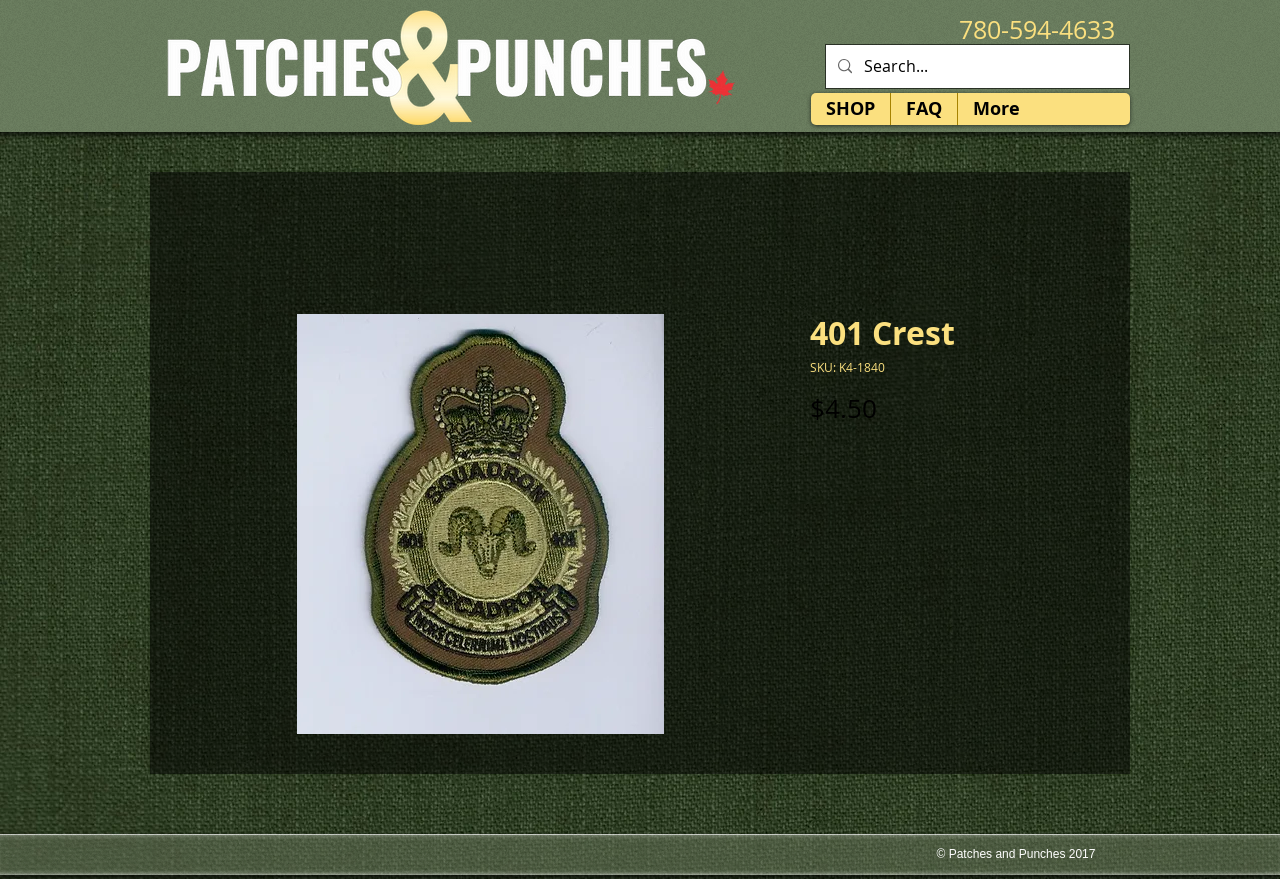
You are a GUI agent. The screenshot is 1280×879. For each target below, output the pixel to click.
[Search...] (975, 66)
